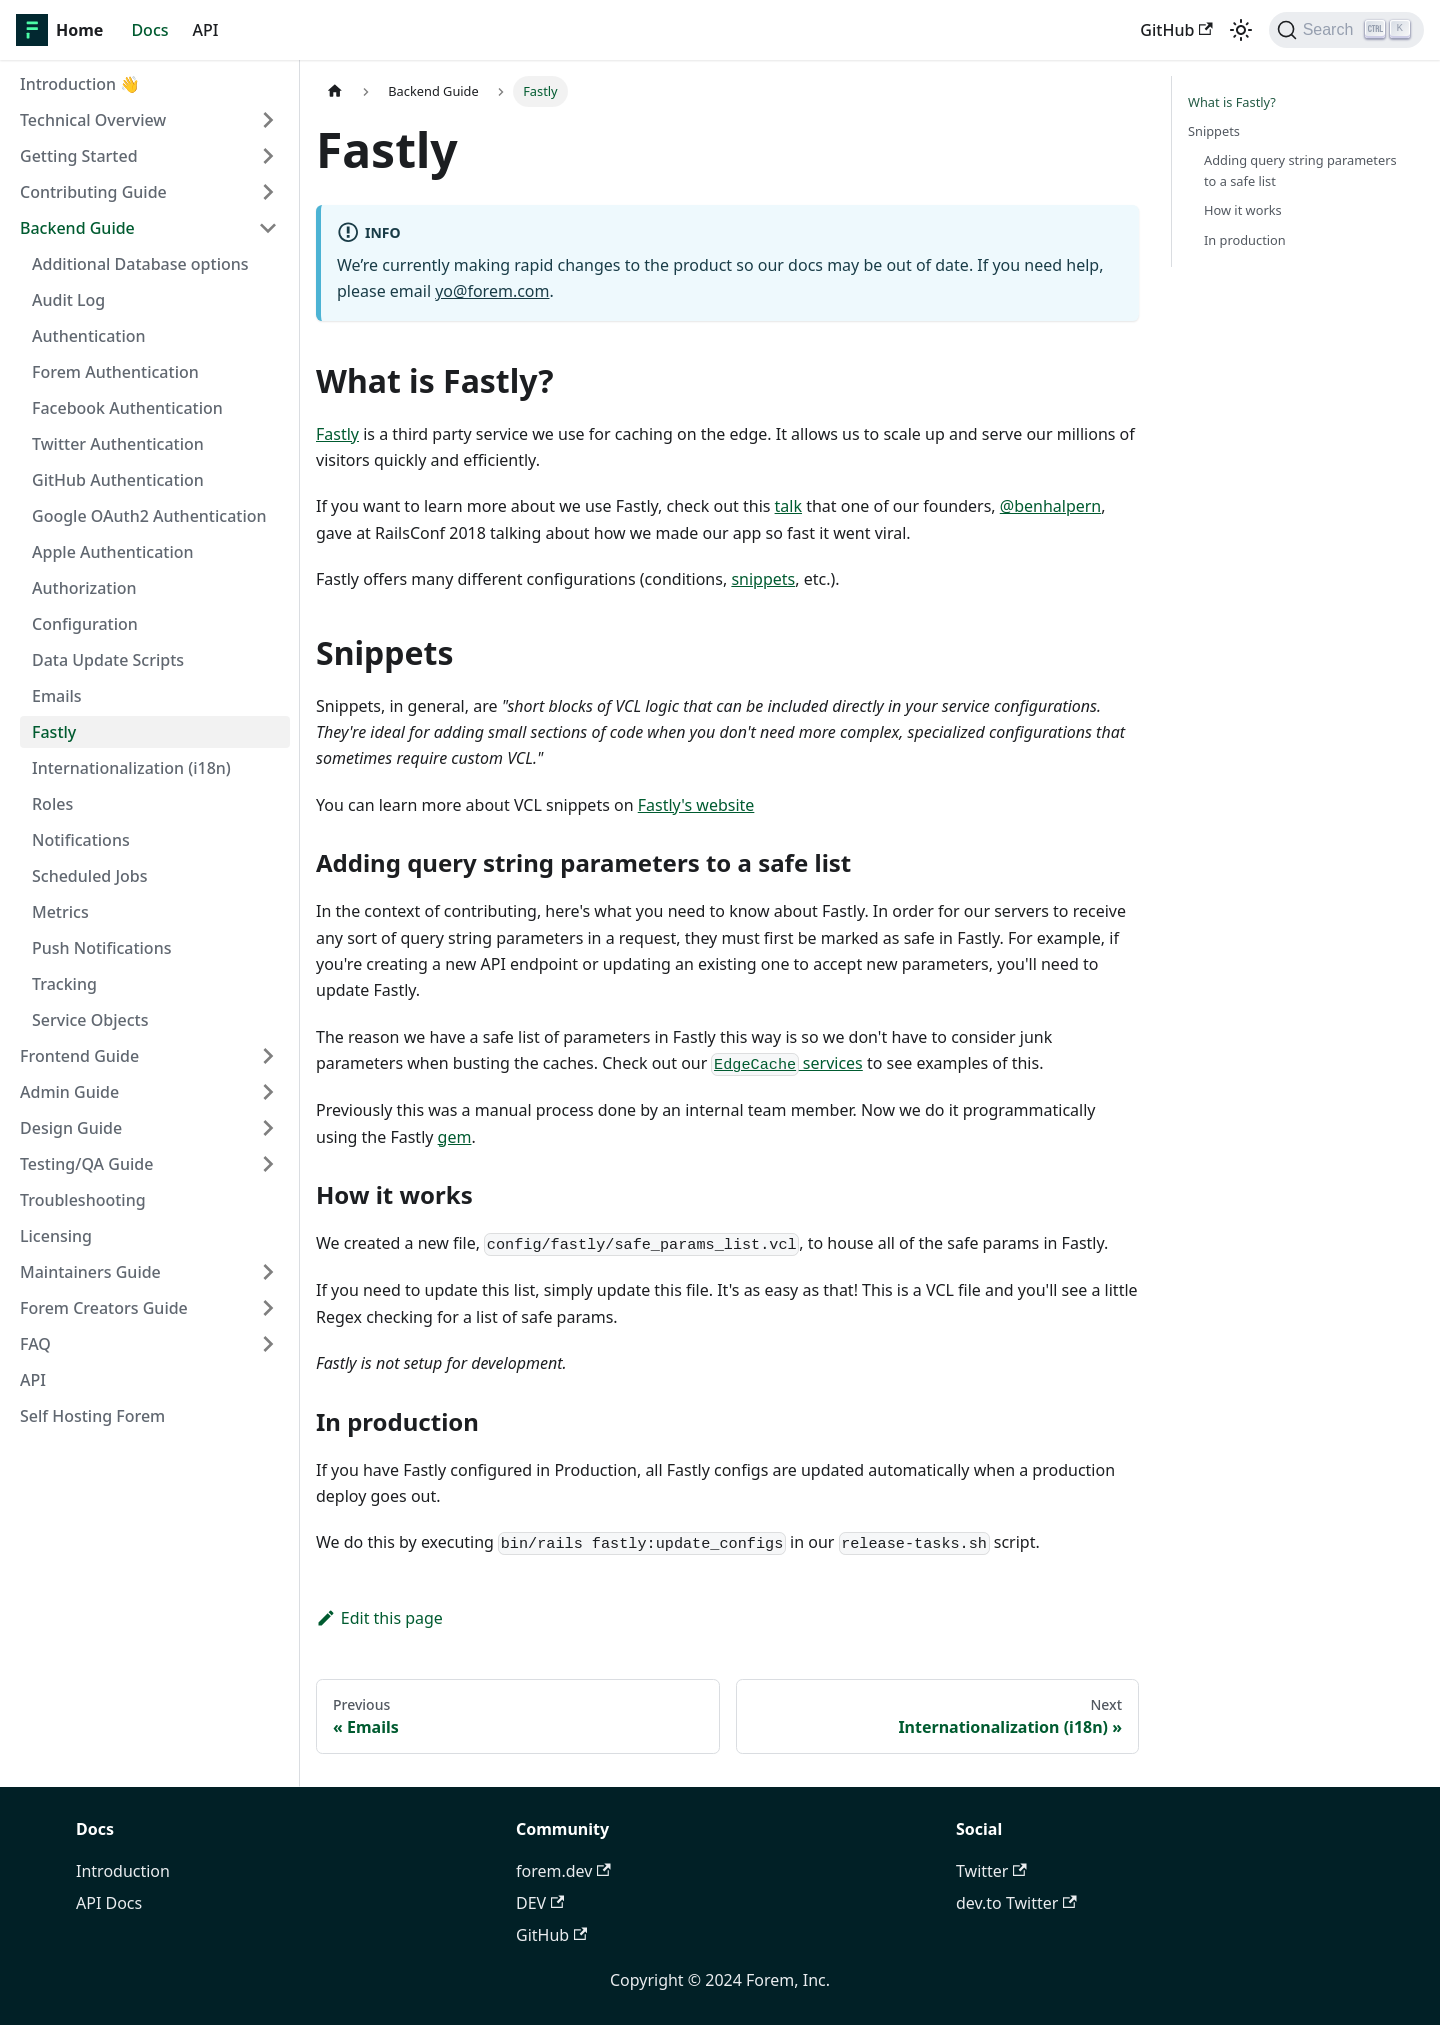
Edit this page (379, 1618)
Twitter (991, 1871)
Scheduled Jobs (90, 876)
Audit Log (68, 300)
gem (455, 1137)
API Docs (109, 1903)
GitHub (1176, 30)
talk (788, 506)
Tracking (64, 984)
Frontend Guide (79, 1056)
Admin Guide (69, 1092)
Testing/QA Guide (86, 1164)
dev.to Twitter (1016, 1903)
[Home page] (335, 91)
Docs (149, 30)
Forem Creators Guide (104, 1308)
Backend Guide (77, 228)
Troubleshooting (83, 1200)
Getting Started (79, 156)
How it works (1243, 210)
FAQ (35, 1344)
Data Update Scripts (108, 660)
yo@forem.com (492, 291)
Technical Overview (93, 120)
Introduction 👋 (80, 84)
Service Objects (90, 1020)
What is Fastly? (1232, 102)
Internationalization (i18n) (131, 768)
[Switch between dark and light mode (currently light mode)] (1241, 30)
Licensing (56, 1236)
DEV (540, 1903)
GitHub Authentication (118, 480)
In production (1245, 240)
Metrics (60, 912)
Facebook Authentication (127, 408)
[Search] (1346, 30)
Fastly (54, 732)
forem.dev (563, 1871)
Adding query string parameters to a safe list (1300, 170)
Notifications (81, 840)
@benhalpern (1051, 506)
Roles (52, 804)
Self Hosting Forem (92, 1416)
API (206, 30)
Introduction (123, 1871)
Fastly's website (696, 805)
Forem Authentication (115, 372)
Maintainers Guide (90, 1272)
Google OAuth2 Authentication (149, 516)
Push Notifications (101, 948)
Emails (57, 696)
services (786, 1063)
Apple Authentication (113, 552)
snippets (763, 579)
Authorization (84, 588)
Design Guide (71, 1128)
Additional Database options (140, 264)
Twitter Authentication (118, 444)
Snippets (1214, 131)
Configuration (85, 624)
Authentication (89, 336)
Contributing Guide (93, 192)
